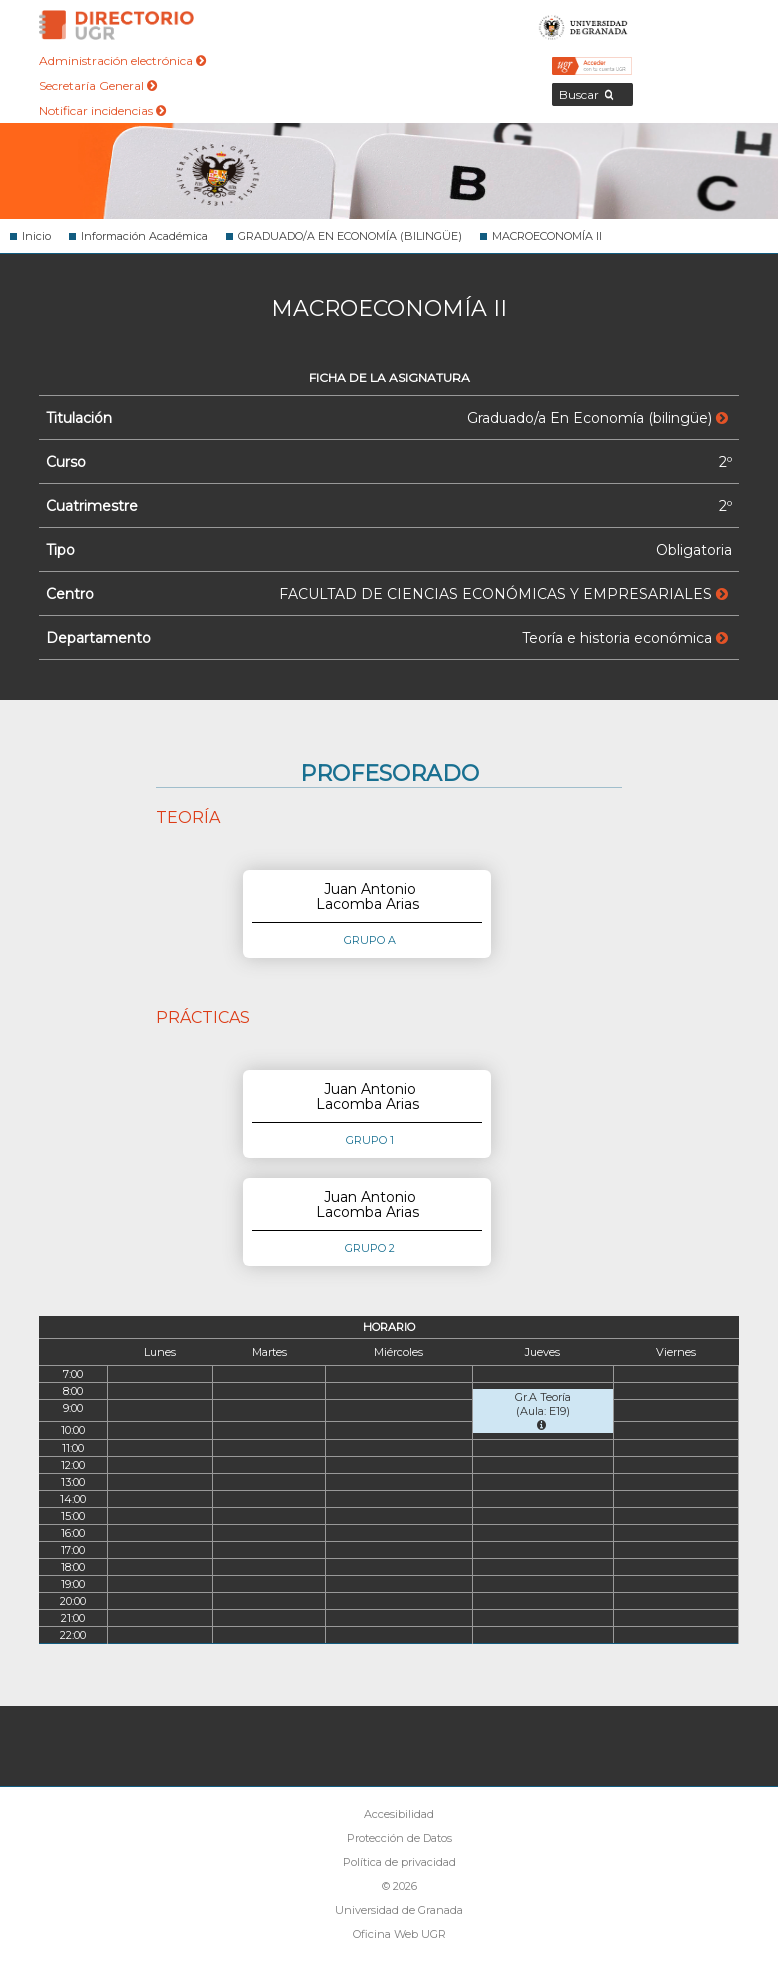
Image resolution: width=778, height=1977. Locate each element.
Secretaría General (98, 85)
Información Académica (144, 236)
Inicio (36, 236)
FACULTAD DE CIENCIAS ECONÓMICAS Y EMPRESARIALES (503, 594)
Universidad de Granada (583, 25)
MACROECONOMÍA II (547, 236)
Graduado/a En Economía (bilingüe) (597, 418)
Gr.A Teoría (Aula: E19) (543, 1410)
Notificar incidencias (102, 110)
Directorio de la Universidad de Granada (117, 25)
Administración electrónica (122, 60)
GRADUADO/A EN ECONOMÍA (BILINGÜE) (350, 236)
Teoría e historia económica (625, 638)
